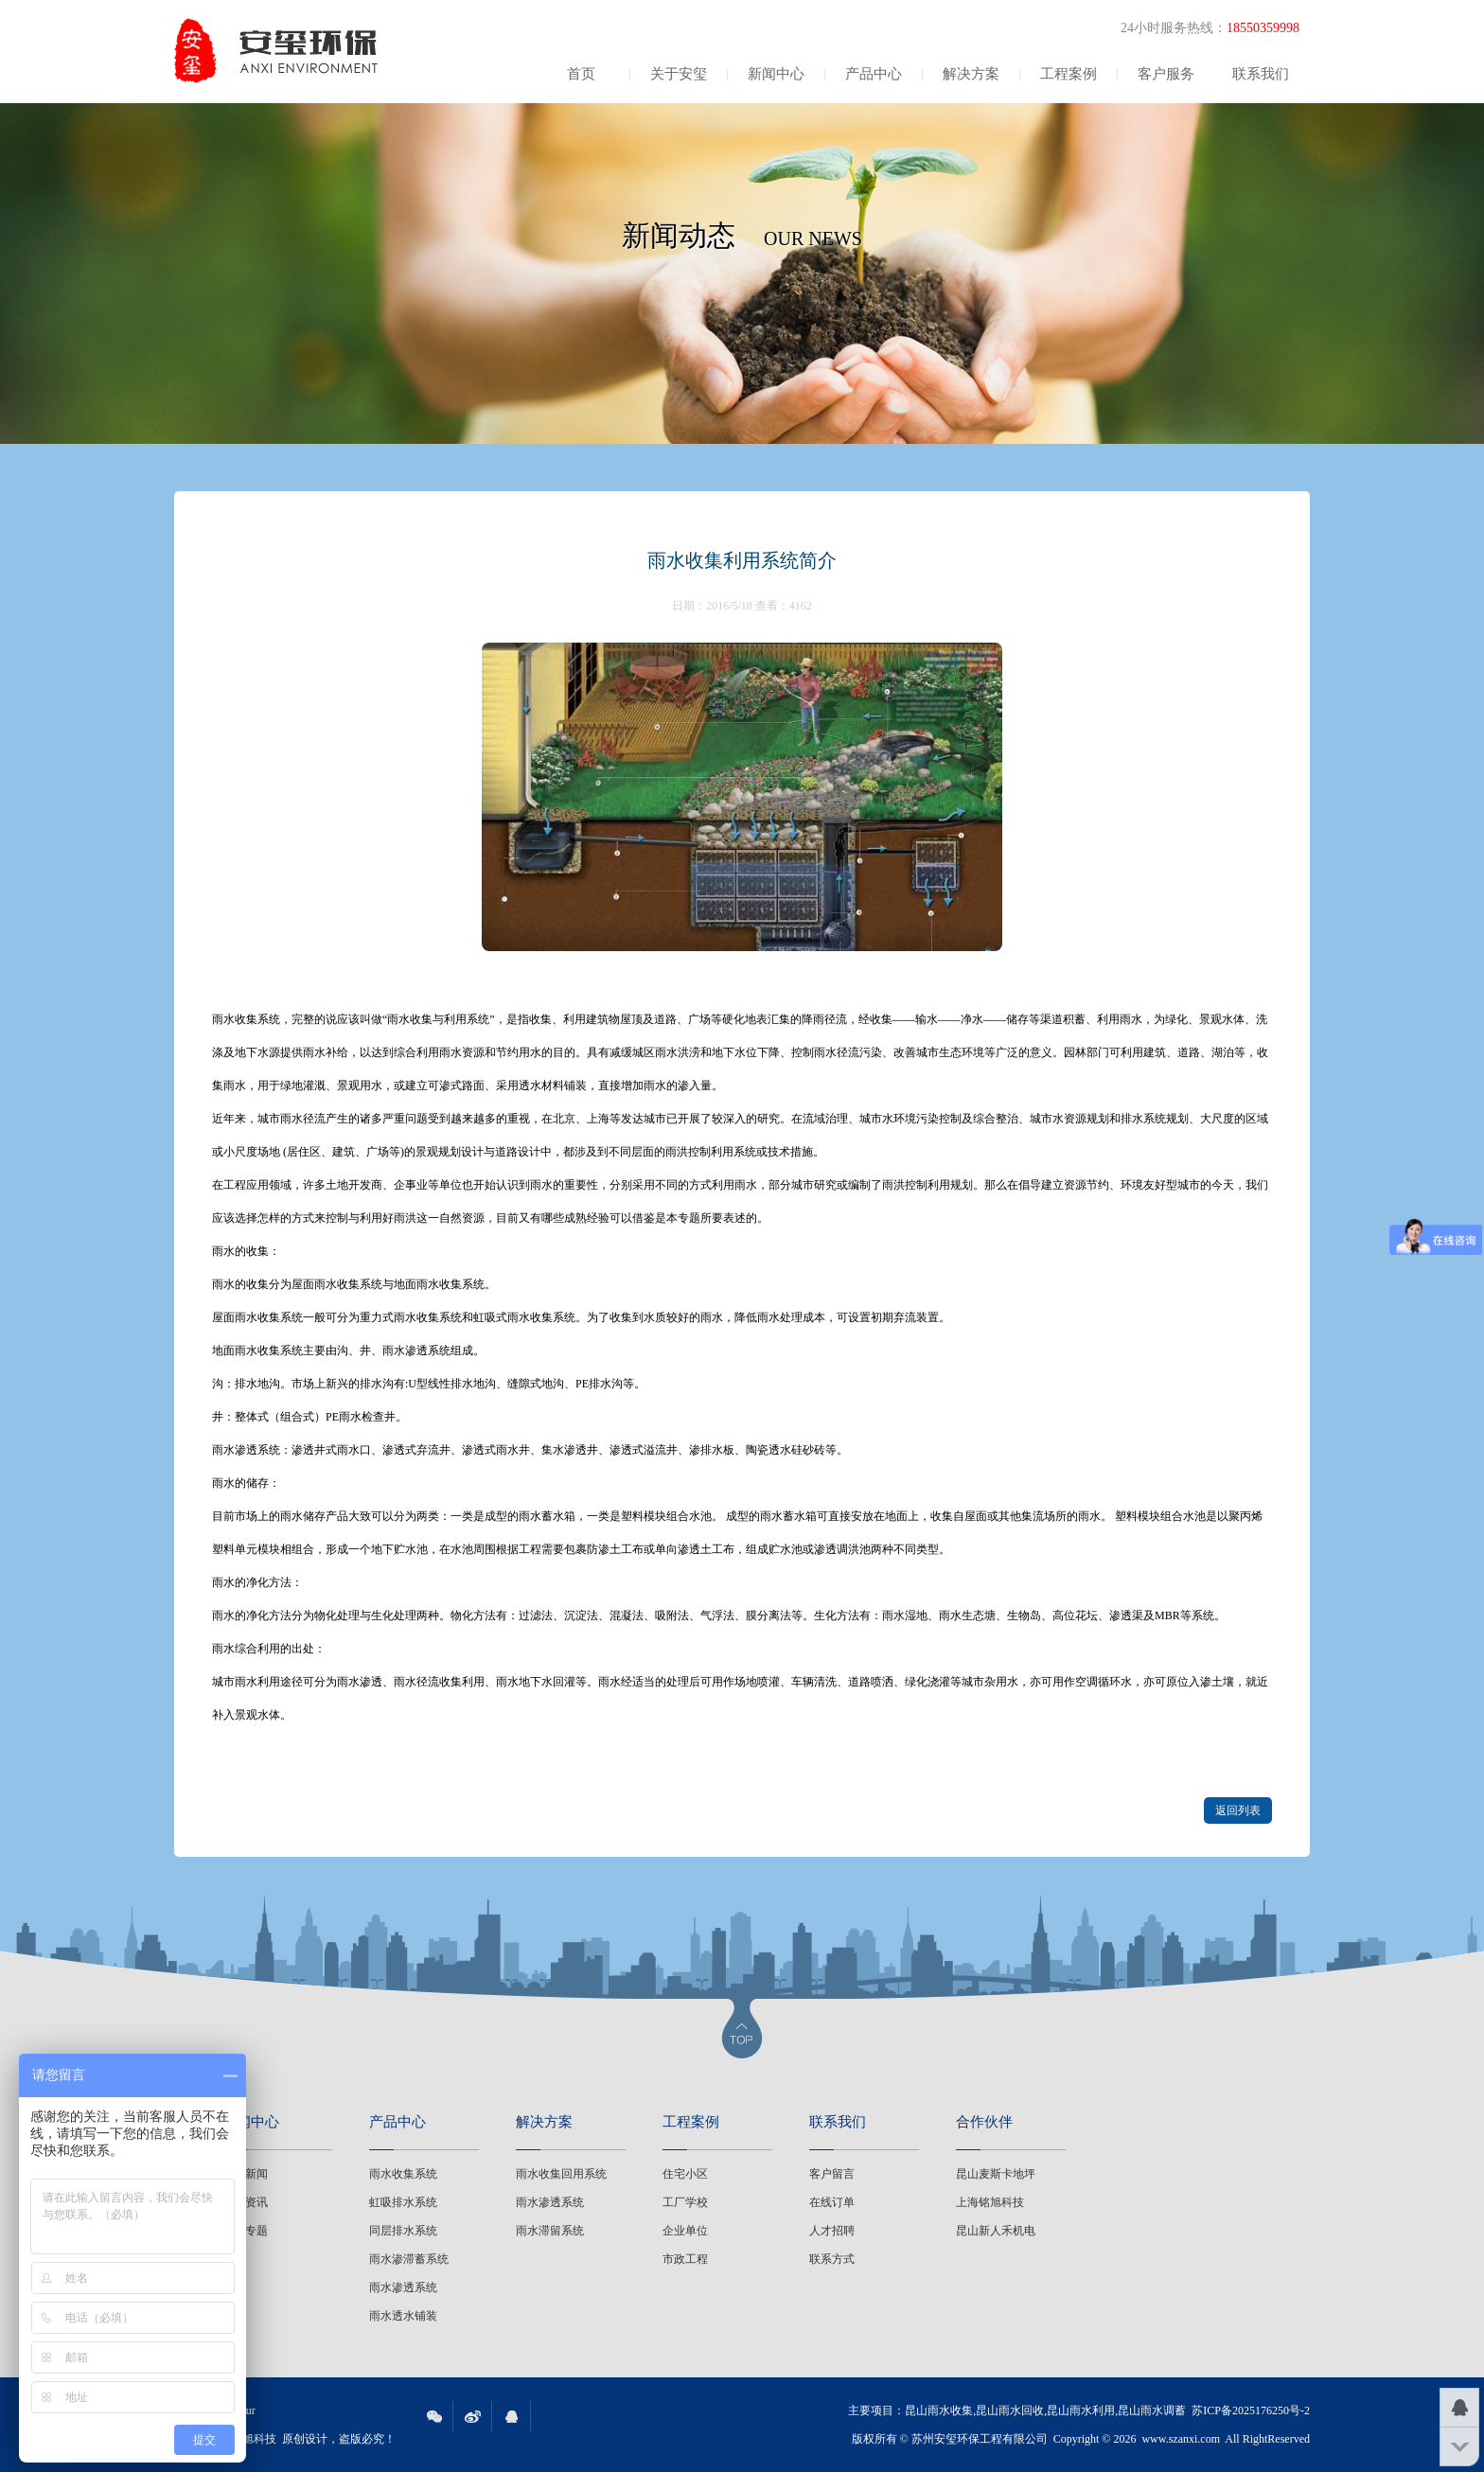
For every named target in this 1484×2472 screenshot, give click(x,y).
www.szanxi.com (1180, 2439)
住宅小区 (685, 2174)
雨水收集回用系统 (561, 2174)
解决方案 (971, 73)
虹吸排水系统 (403, 2202)
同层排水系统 (403, 2230)
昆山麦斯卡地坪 (995, 2174)
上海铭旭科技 (990, 2202)
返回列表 (1238, 1810)
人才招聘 (832, 2230)
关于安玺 (678, 73)
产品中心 (873, 73)
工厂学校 (685, 2202)
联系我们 (1260, 73)
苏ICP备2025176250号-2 (1251, 2410)
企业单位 (685, 2230)
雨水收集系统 (403, 2174)
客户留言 (832, 2174)
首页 (581, 73)
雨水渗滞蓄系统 (409, 2259)
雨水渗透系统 (403, 2287)
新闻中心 (776, 73)
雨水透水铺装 (403, 2315)
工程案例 (1068, 73)
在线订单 (832, 2202)
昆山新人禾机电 (995, 2230)
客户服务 (1166, 73)
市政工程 (685, 2259)
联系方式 (832, 2259)
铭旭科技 (253, 2439)
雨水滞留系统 (550, 2230)
